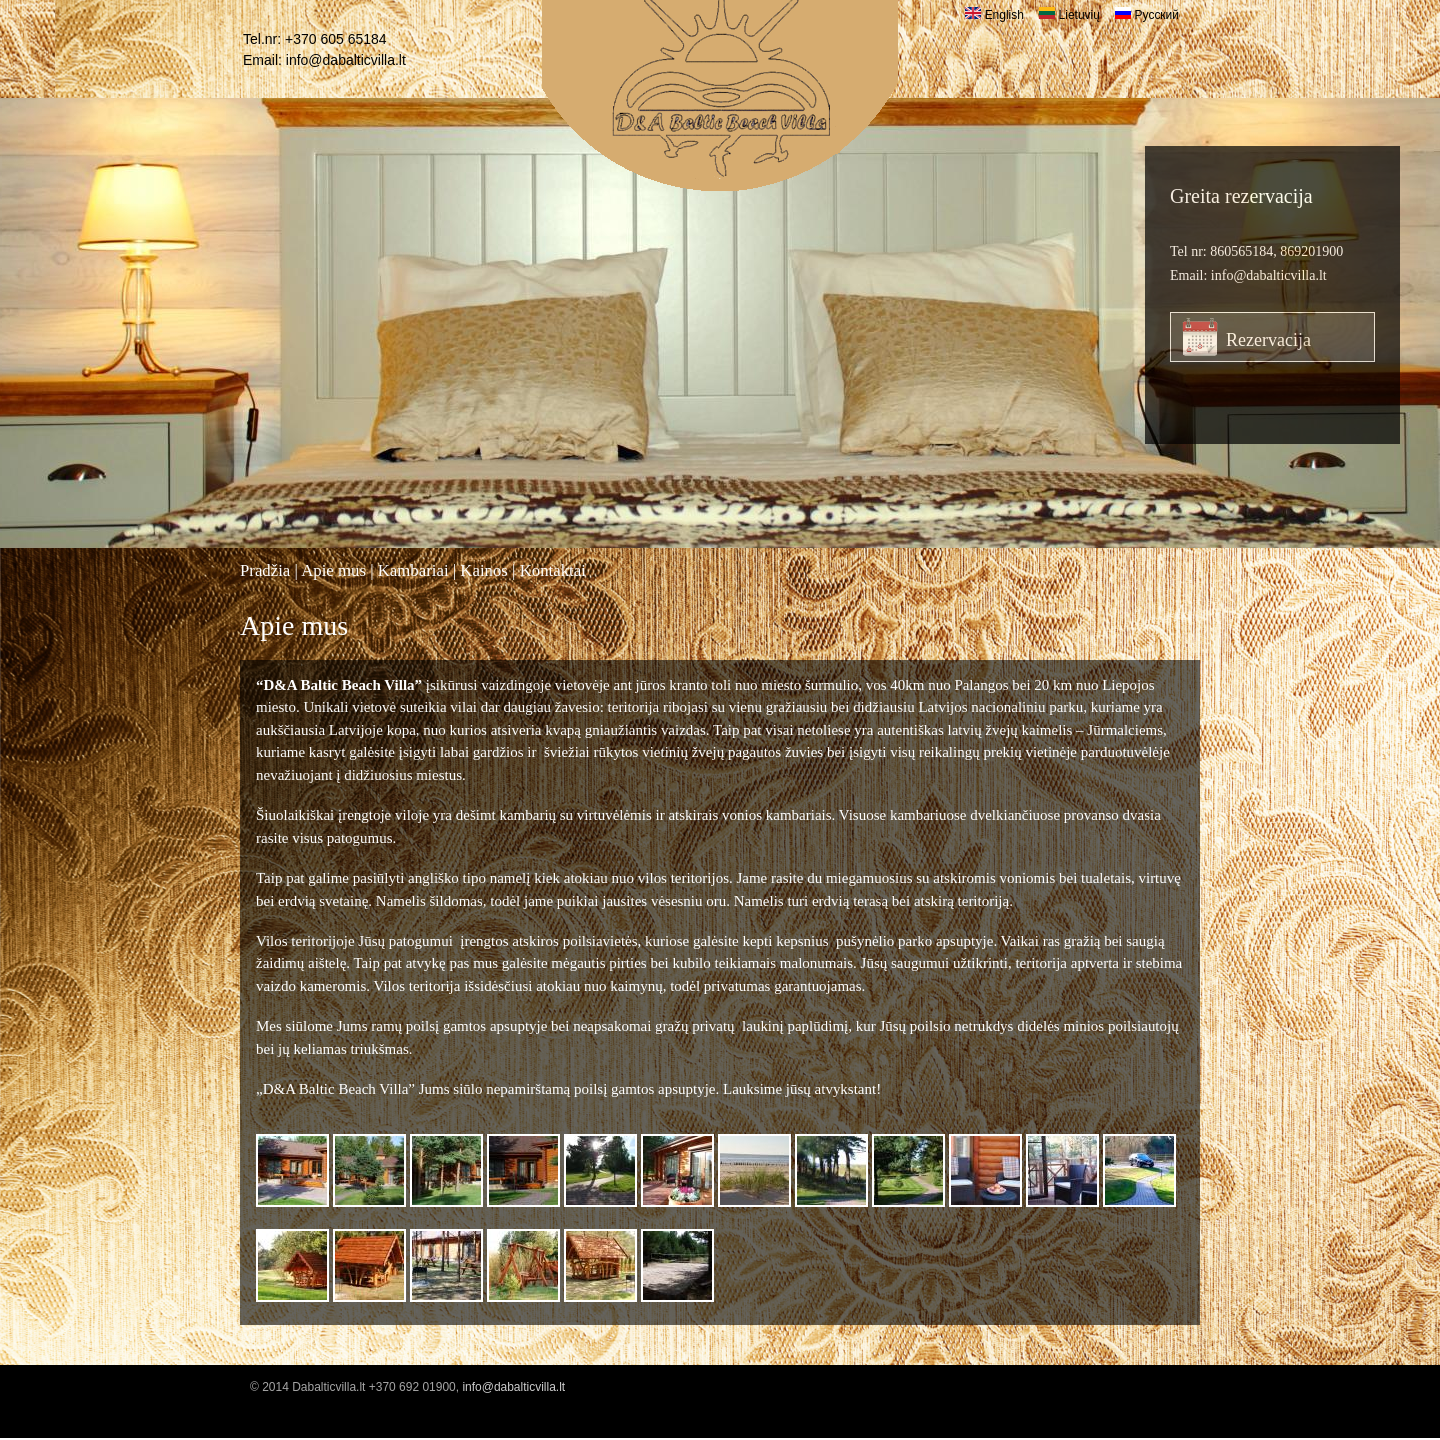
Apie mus (333, 570)
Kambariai (413, 570)
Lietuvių (1069, 15)
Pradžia (265, 570)
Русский (1147, 15)
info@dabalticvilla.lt (346, 60)
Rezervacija (1268, 340)
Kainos (484, 570)
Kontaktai (553, 570)
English (994, 15)
